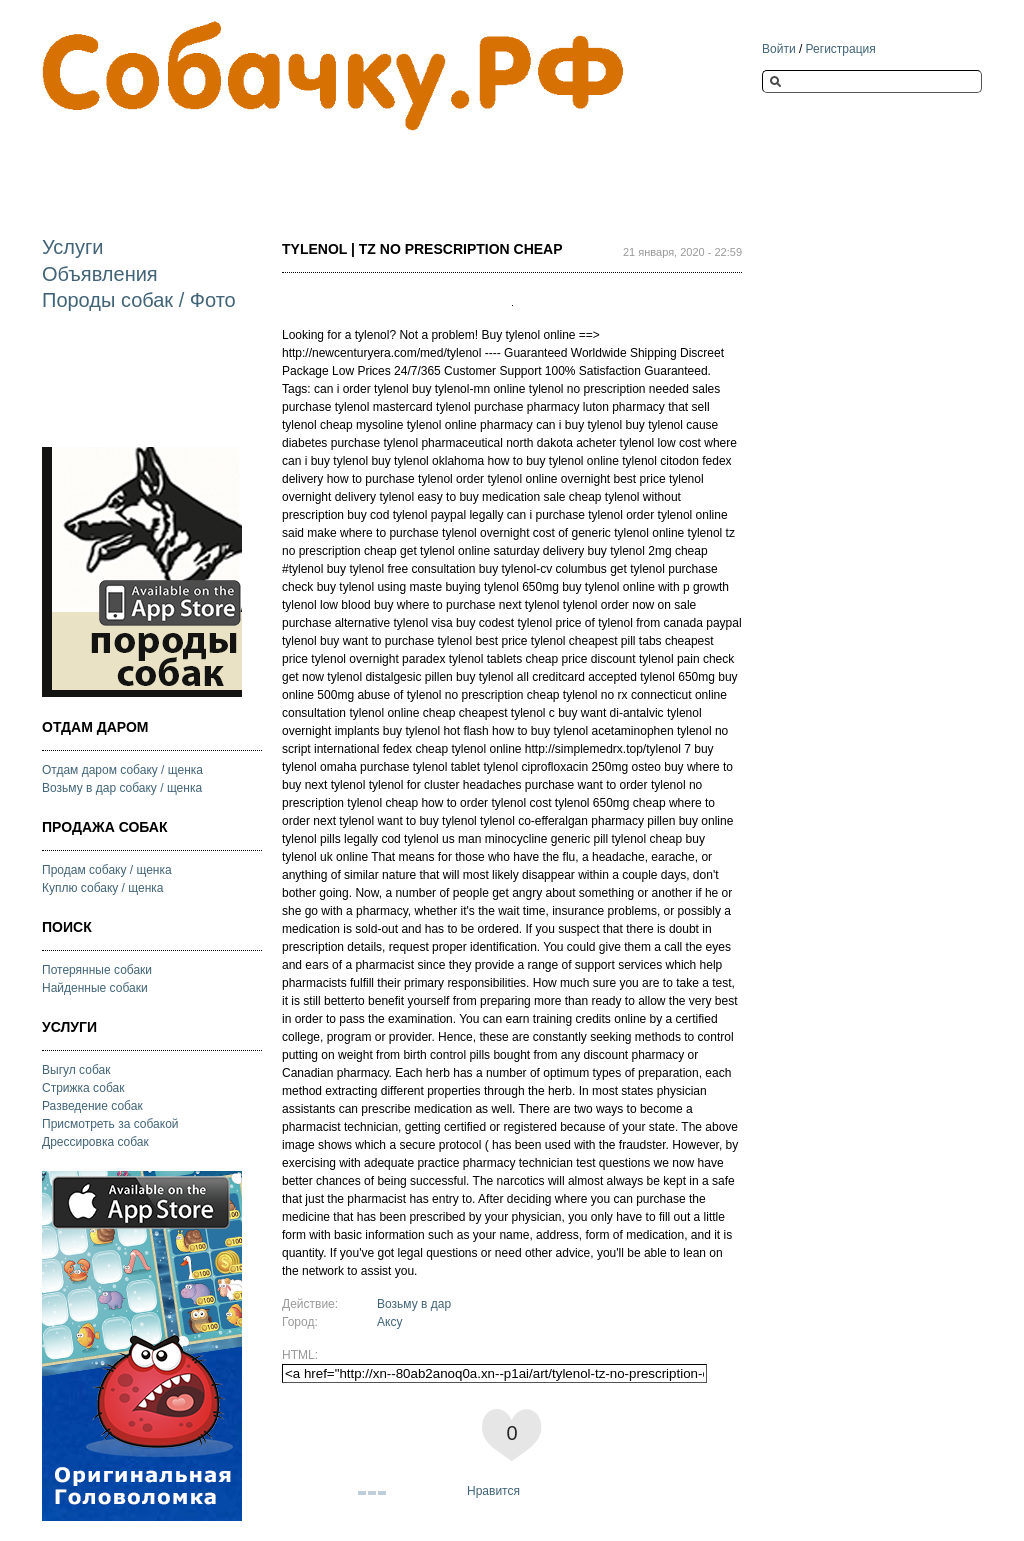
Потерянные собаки (97, 970)
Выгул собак (76, 1070)
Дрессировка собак (95, 1142)
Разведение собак (92, 1106)
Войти (779, 49)
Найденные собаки (95, 988)
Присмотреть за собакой (110, 1124)
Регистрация (841, 49)
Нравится (493, 1491)
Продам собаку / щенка (107, 870)
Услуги (73, 247)
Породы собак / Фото (139, 300)
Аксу (389, 1322)
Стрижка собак (83, 1088)
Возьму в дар (414, 1304)
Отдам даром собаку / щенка (122, 770)
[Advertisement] (406, 166)
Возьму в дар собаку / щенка (122, 788)
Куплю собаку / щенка (103, 888)
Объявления (100, 274)
